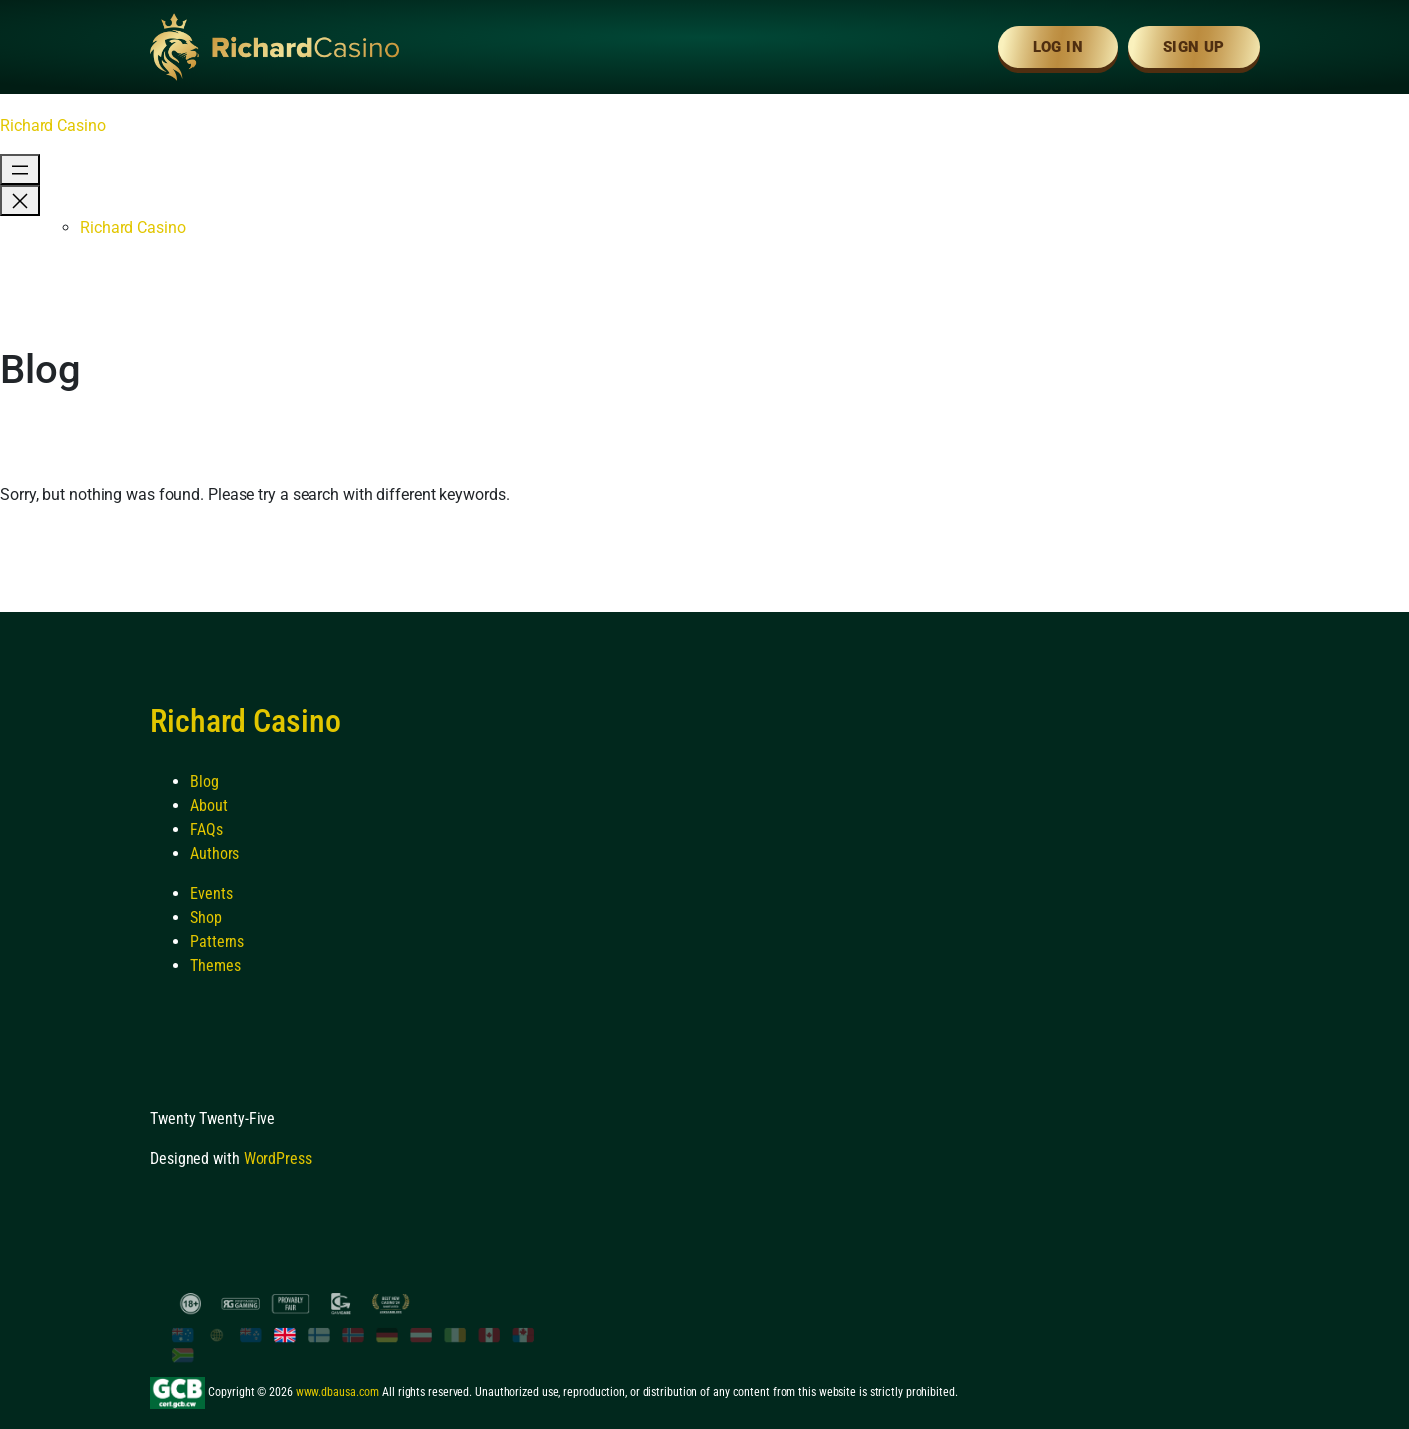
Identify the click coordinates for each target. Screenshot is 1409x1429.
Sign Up (1194, 47)
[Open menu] (20, 169)
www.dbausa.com (338, 1392)
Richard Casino (53, 125)
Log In (1058, 47)
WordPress (278, 1158)
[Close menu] (20, 200)
